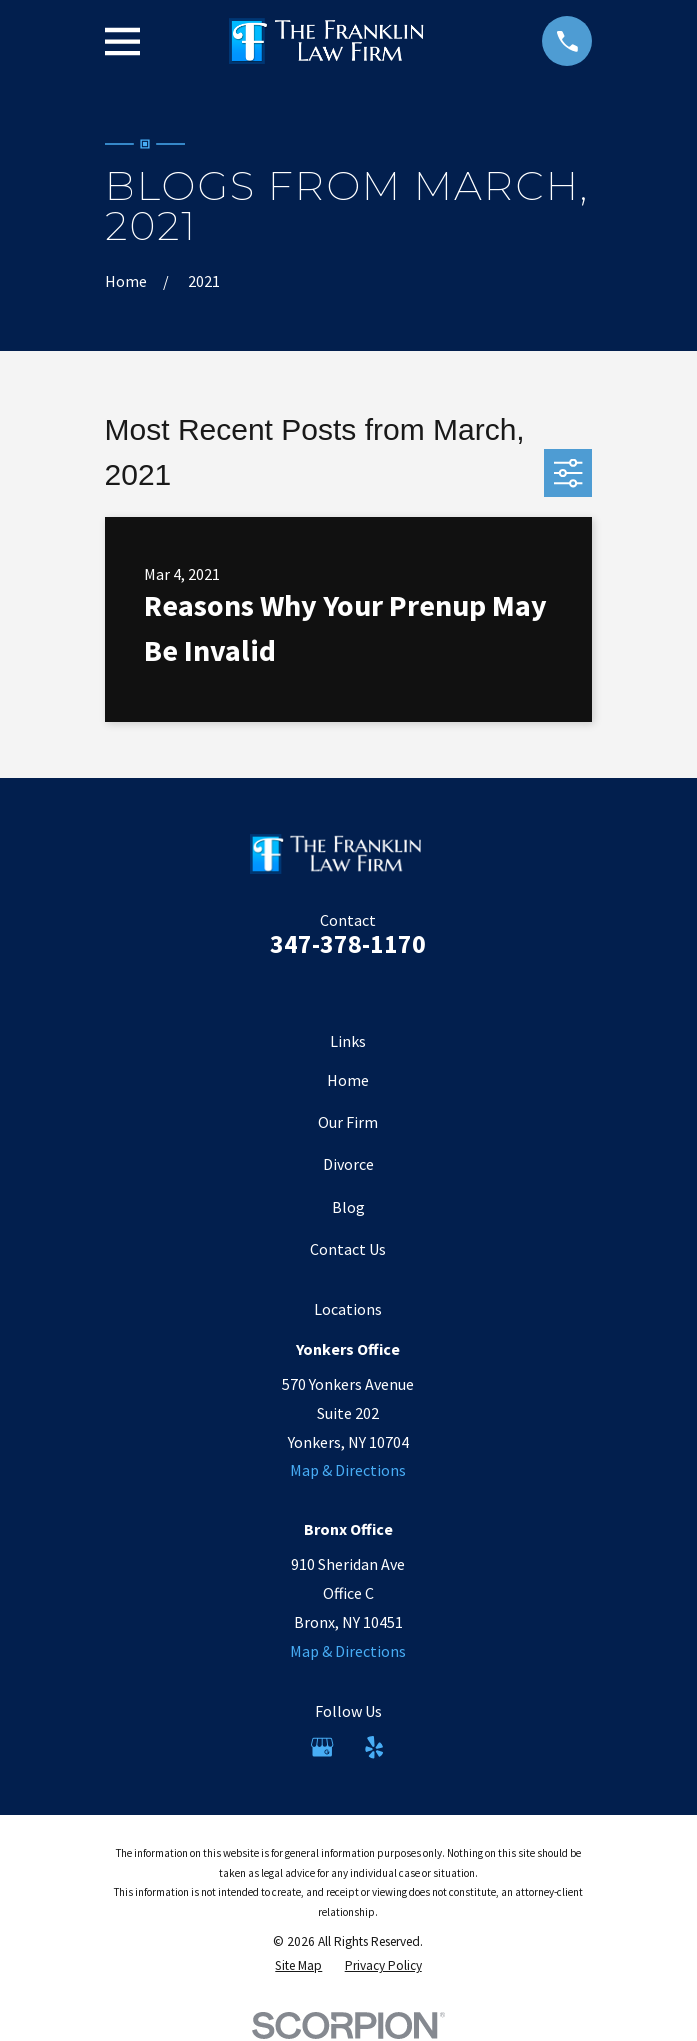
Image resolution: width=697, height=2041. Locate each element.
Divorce (348, 1164)
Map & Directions (348, 1470)
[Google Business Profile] (322, 1747)
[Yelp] (374, 1747)
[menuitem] (298, 1966)
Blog (348, 1207)
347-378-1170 (348, 944)
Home (348, 1080)
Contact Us (348, 1249)
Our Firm (348, 1122)
